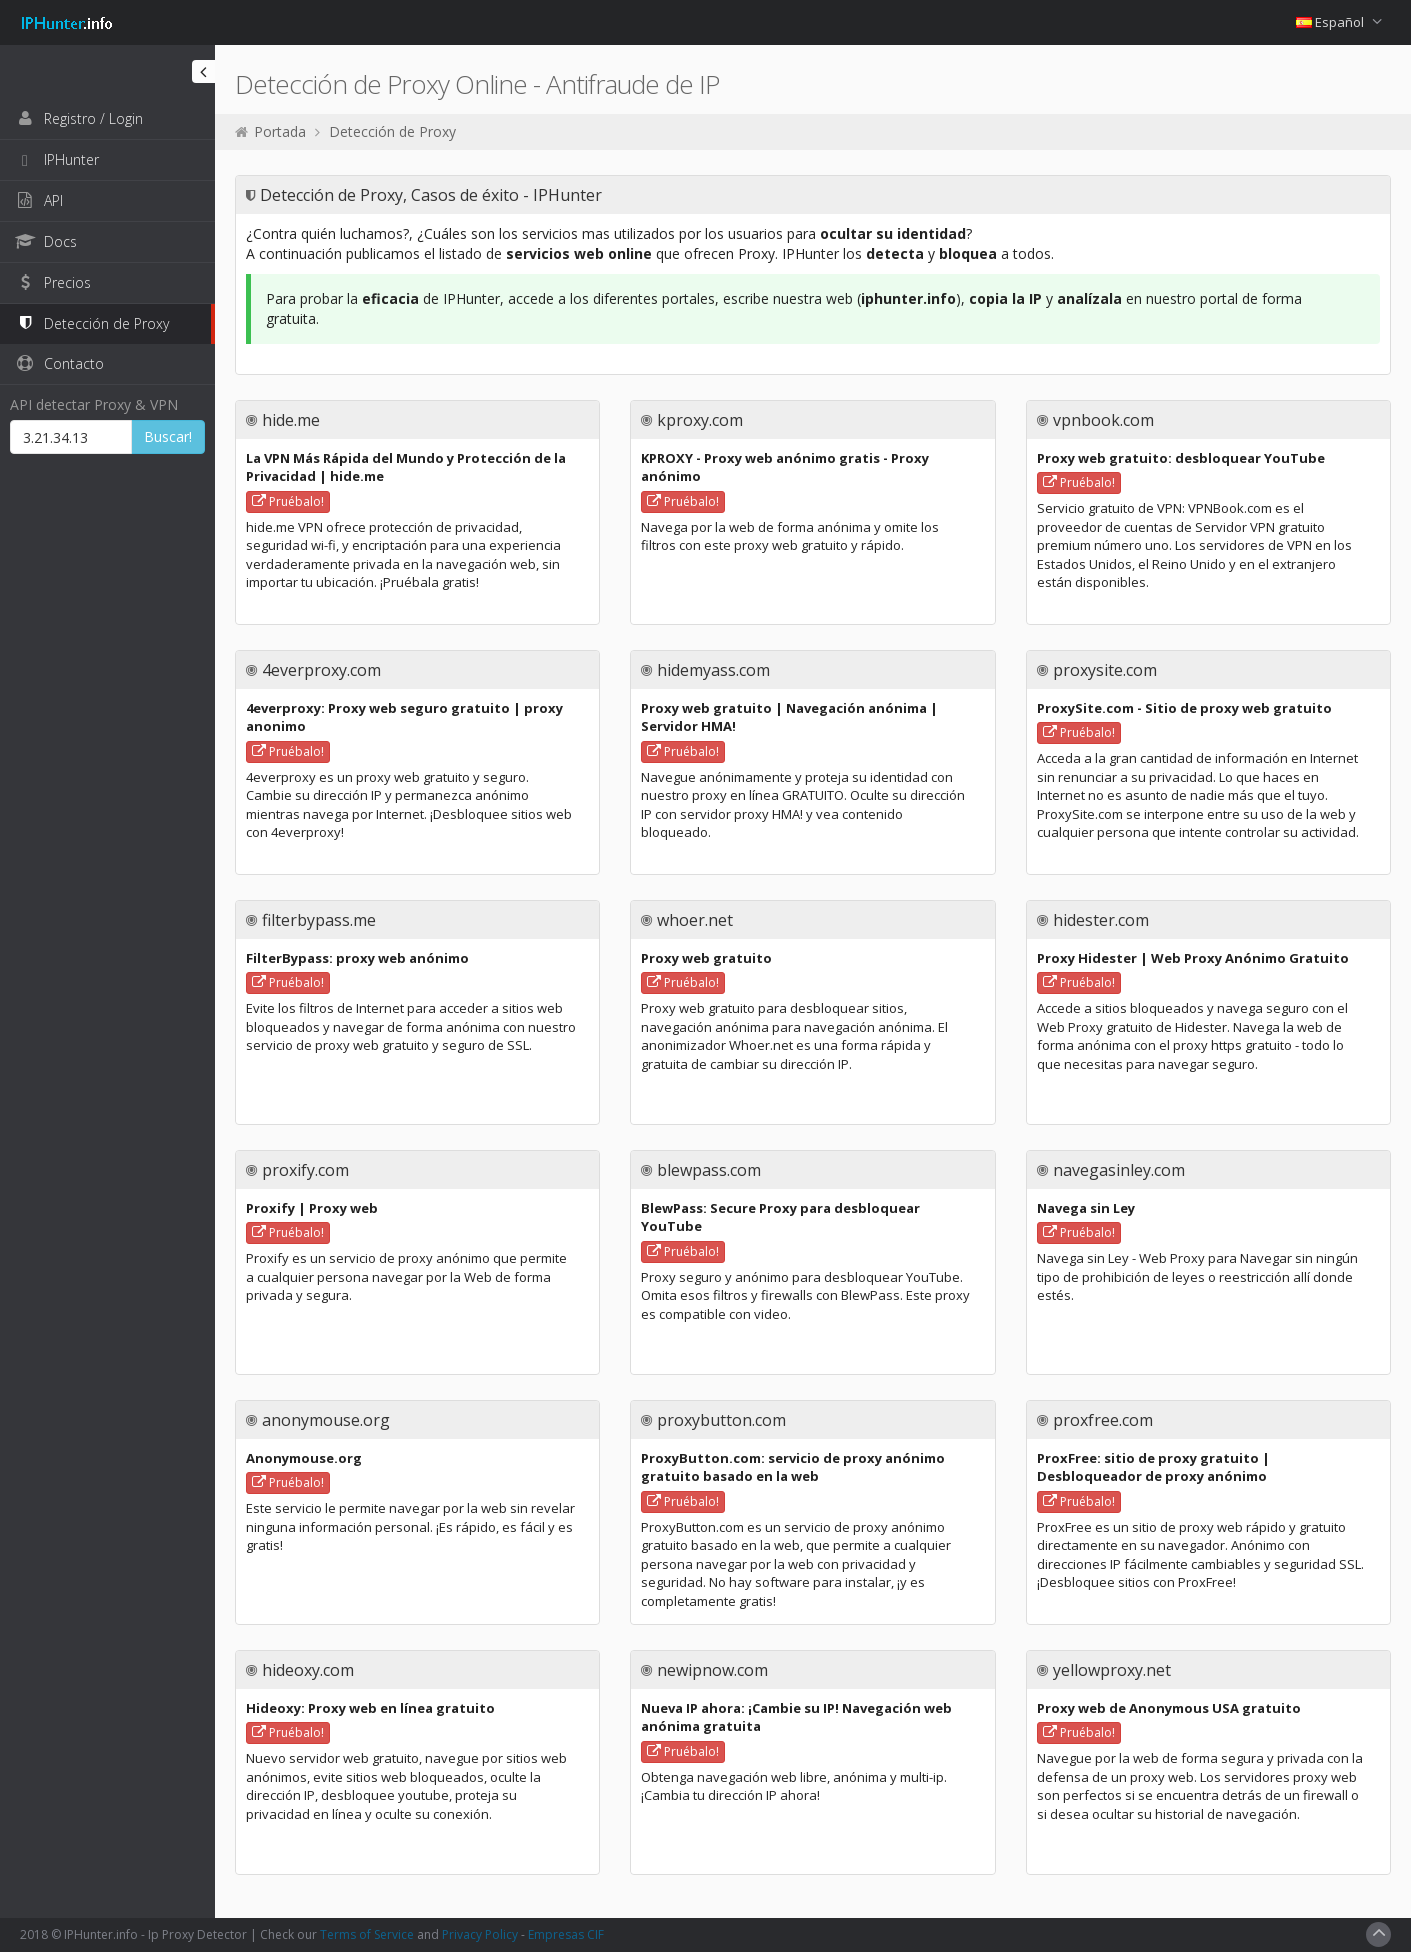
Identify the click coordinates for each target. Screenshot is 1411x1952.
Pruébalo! (288, 501)
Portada (280, 131)
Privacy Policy (480, 1934)
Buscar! (168, 436)
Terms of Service (367, 1934)
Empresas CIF (566, 1934)
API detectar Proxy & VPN (94, 404)
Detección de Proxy (392, 131)
